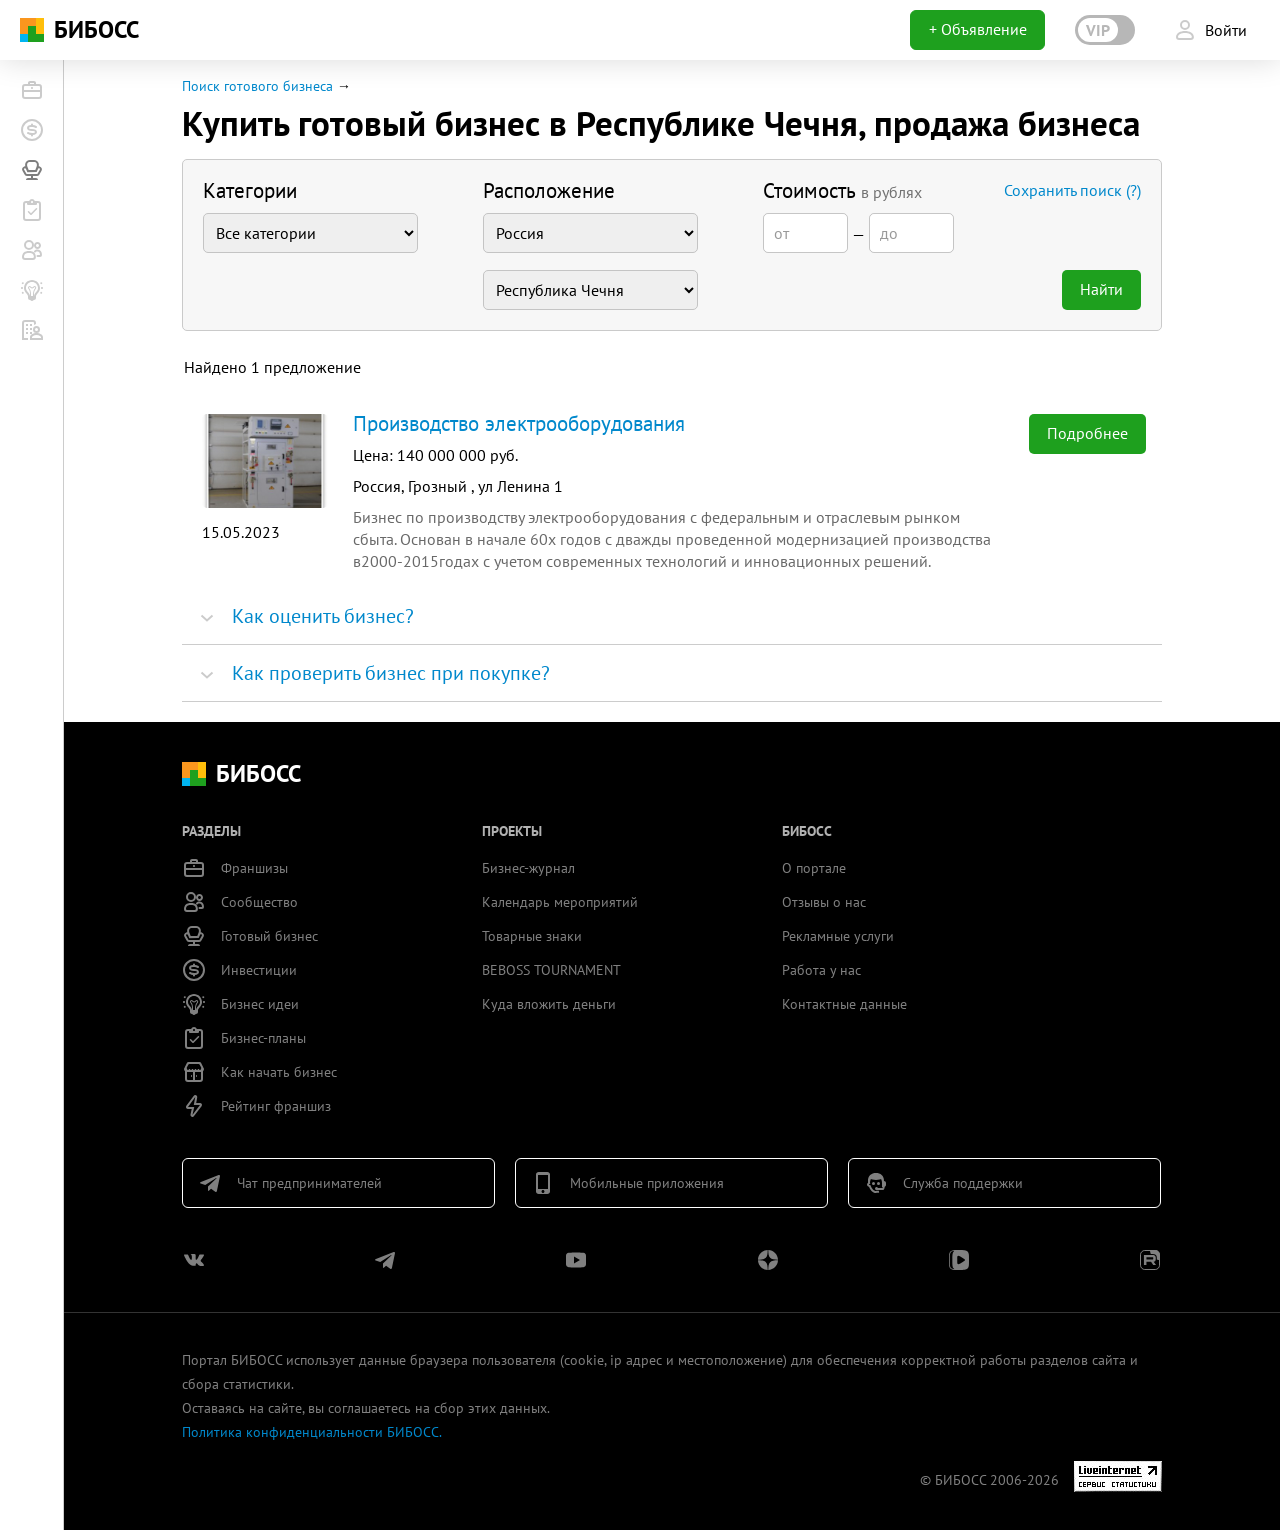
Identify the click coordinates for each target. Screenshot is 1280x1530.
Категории (250, 190)
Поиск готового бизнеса (257, 86)
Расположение (549, 190)
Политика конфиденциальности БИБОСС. (312, 1432)
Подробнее (1087, 433)
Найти (1101, 289)
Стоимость (842, 190)
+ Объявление (978, 29)
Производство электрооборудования (519, 423)
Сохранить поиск (1072, 190)
